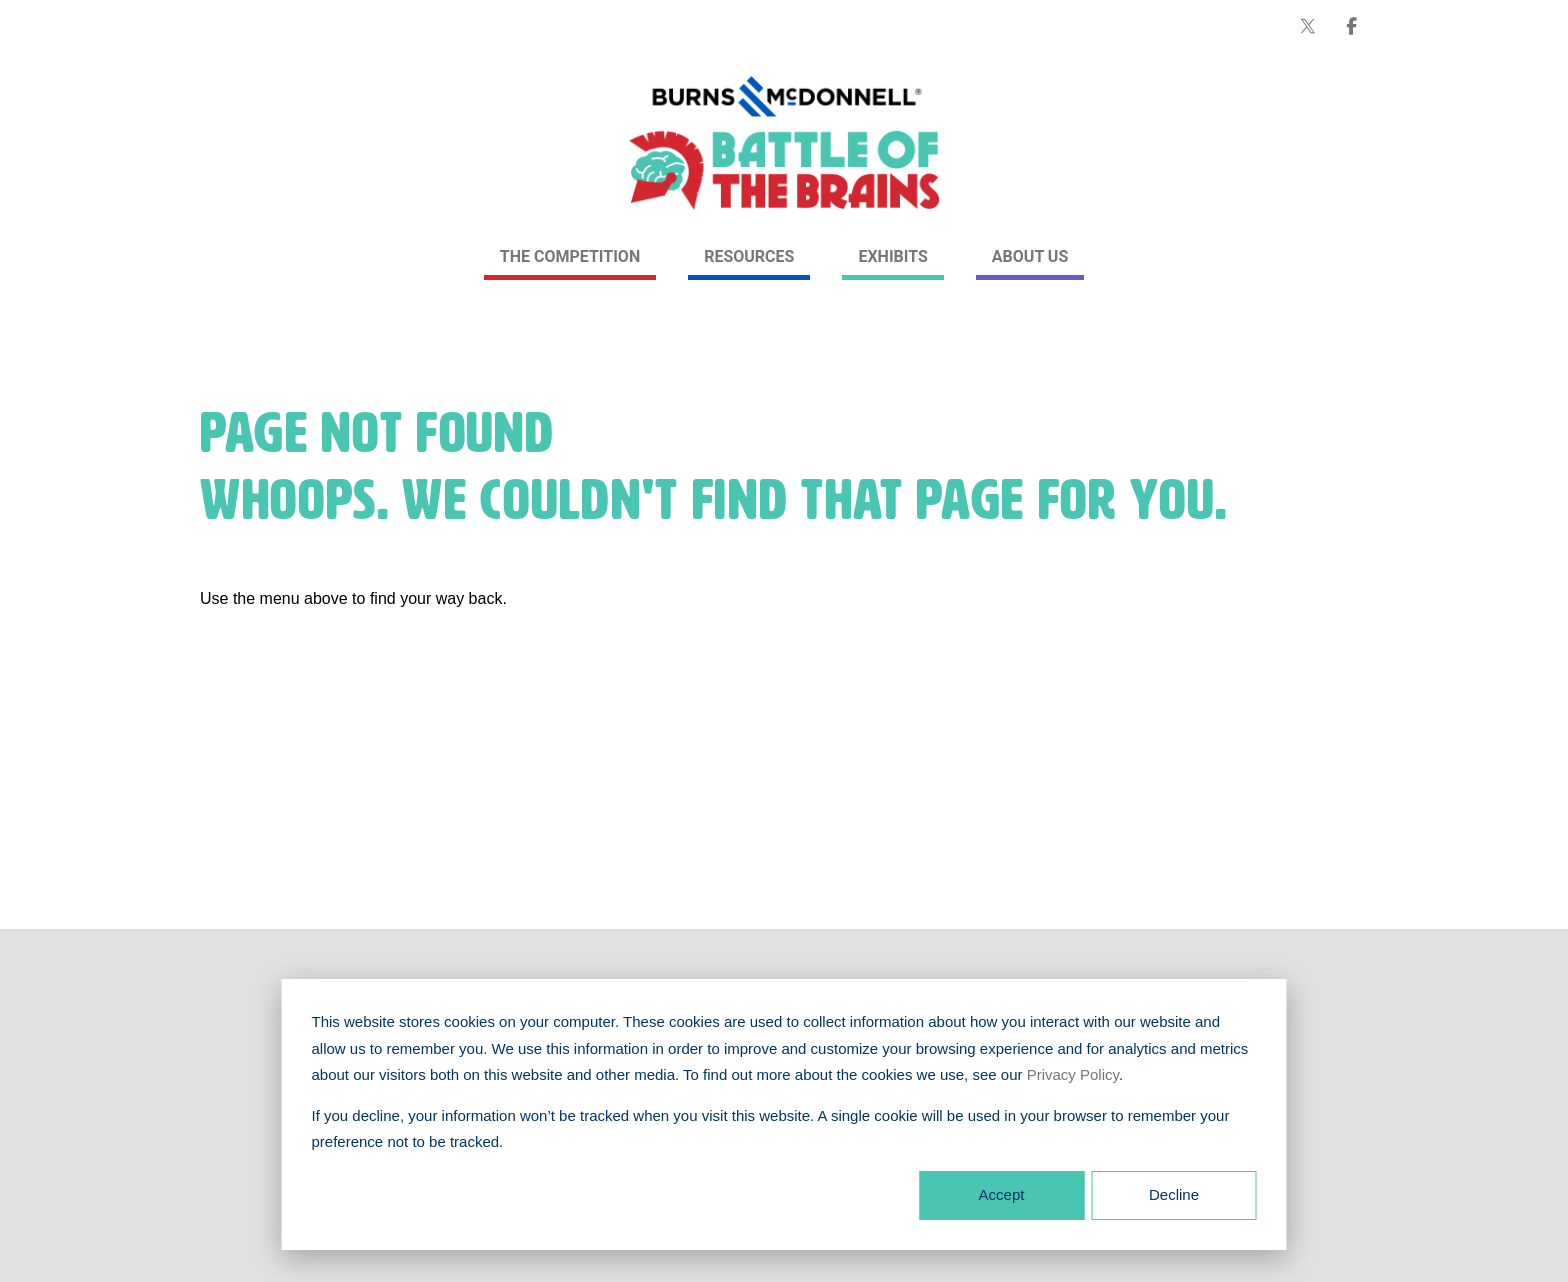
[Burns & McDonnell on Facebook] (1352, 26)
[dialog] (784, 1114)
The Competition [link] (570, 256)
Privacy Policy (1073, 1074)
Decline (1174, 1194)
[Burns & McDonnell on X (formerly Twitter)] (1308, 26)
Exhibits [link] (892, 256)
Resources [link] (749, 256)
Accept (1002, 1194)
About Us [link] (1030, 256)
